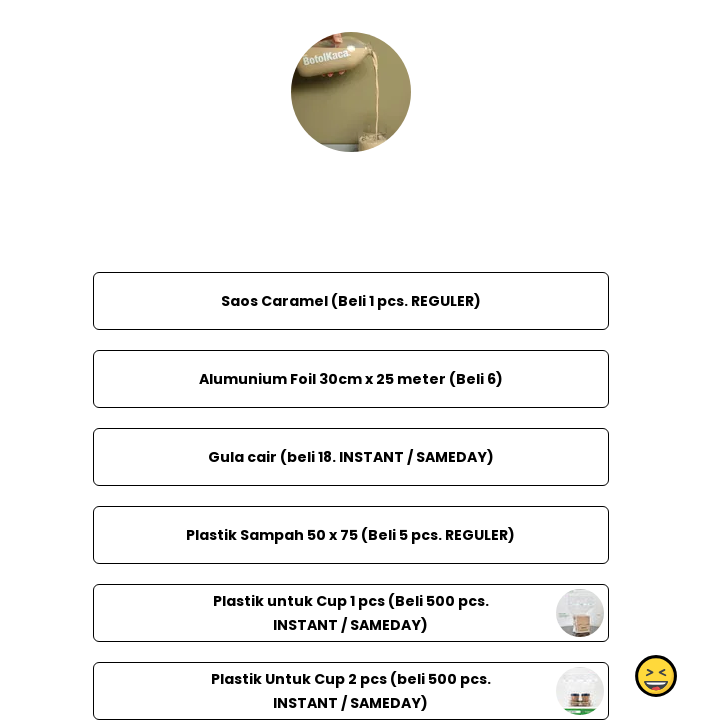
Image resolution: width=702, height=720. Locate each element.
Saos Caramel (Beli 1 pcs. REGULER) (351, 301)
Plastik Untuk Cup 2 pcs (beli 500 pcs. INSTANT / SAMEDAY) (351, 691)
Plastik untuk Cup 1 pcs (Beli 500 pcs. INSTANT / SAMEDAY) (351, 613)
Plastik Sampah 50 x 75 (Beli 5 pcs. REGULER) (350, 535)
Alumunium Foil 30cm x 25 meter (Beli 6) (351, 379)
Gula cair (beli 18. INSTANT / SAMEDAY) (351, 457)
